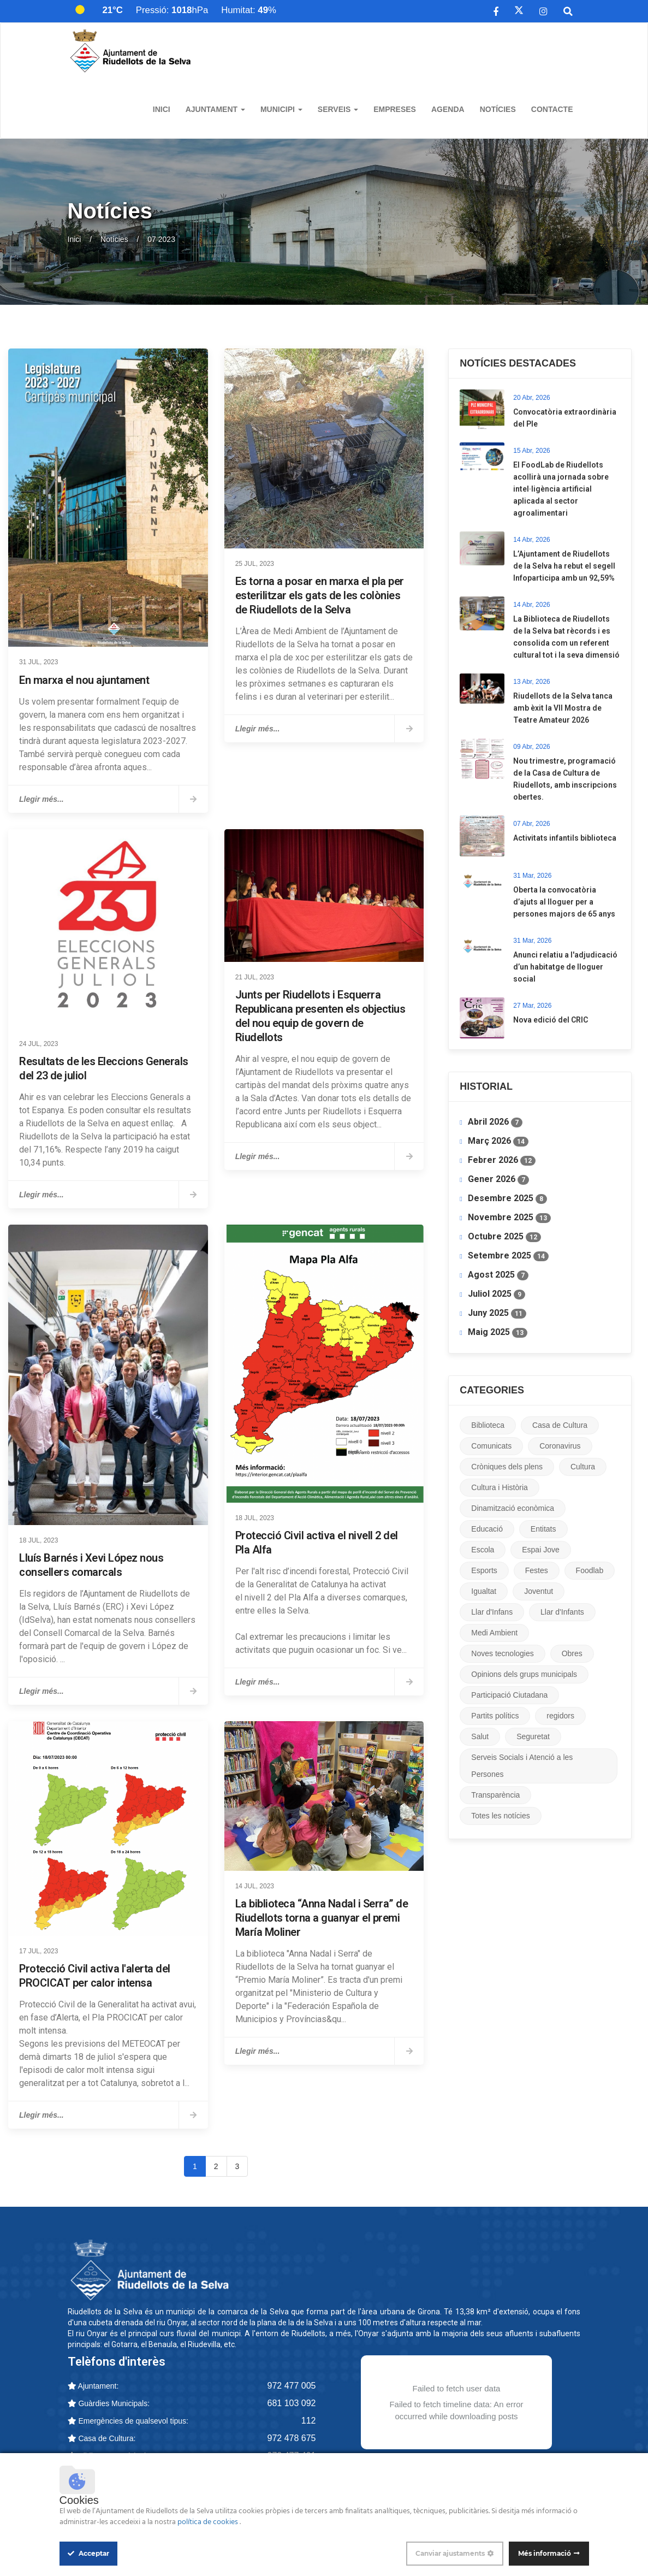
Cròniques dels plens (507, 1466)
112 (308, 2420)
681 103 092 (291, 2403)
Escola (482, 1549)
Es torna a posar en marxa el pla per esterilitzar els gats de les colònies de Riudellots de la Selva (319, 595)
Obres (572, 1653)
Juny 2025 (497, 1313)
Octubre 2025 (504, 1236)
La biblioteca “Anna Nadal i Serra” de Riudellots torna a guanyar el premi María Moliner (321, 1918)
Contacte (552, 109)
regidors (560, 1715)
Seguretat (533, 1736)
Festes (536, 1570)
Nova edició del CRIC (550, 1019)
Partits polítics (495, 1715)
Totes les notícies (500, 1815)
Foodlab (590, 1570)
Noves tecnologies (502, 1653)
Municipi (281, 109)
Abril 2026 (495, 1121)
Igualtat (483, 1591)
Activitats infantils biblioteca (564, 838)
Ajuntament (215, 109)
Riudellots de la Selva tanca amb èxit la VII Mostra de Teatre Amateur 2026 (563, 708)
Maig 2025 (497, 1332)
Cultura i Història (499, 1487)
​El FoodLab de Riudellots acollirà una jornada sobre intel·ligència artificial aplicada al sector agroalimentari (561, 488)
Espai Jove (540, 1549)
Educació (487, 1529)
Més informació (544, 2553)
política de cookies (208, 2522)
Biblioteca (487, 1425)
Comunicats (491, 1445)
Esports (484, 1570)
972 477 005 (291, 2385)
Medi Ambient (494, 1632)
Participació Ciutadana (509, 1695)
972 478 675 (291, 2438)
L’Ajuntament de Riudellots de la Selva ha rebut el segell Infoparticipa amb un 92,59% (564, 566)
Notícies (498, 109)
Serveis (338, 109)
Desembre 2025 (507, 1198)
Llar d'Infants (562, 1612)
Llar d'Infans (492, 1612)
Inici (161, 109)
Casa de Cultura (559, 1425)
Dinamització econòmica (512, 1508)
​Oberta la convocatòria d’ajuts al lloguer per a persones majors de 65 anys (564, 901)
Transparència (495, 1795)
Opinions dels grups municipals (524, 1674)
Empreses (394, 109)
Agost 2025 (498, 1274)
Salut (480, 1736)
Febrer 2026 (502, 1160)
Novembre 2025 (509, 1217)
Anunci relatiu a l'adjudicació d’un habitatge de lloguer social (565, 966)
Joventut (538, 1591)
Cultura (582, 1466)
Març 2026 (498, 1141)
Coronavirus (559, 1445)
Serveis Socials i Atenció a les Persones (522, 1766)
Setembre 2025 (508, 1255)
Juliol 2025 (496, 1294)
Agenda (448, 109)
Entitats (543, 1529)
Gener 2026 (498, 1179)
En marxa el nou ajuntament (84, 680)
